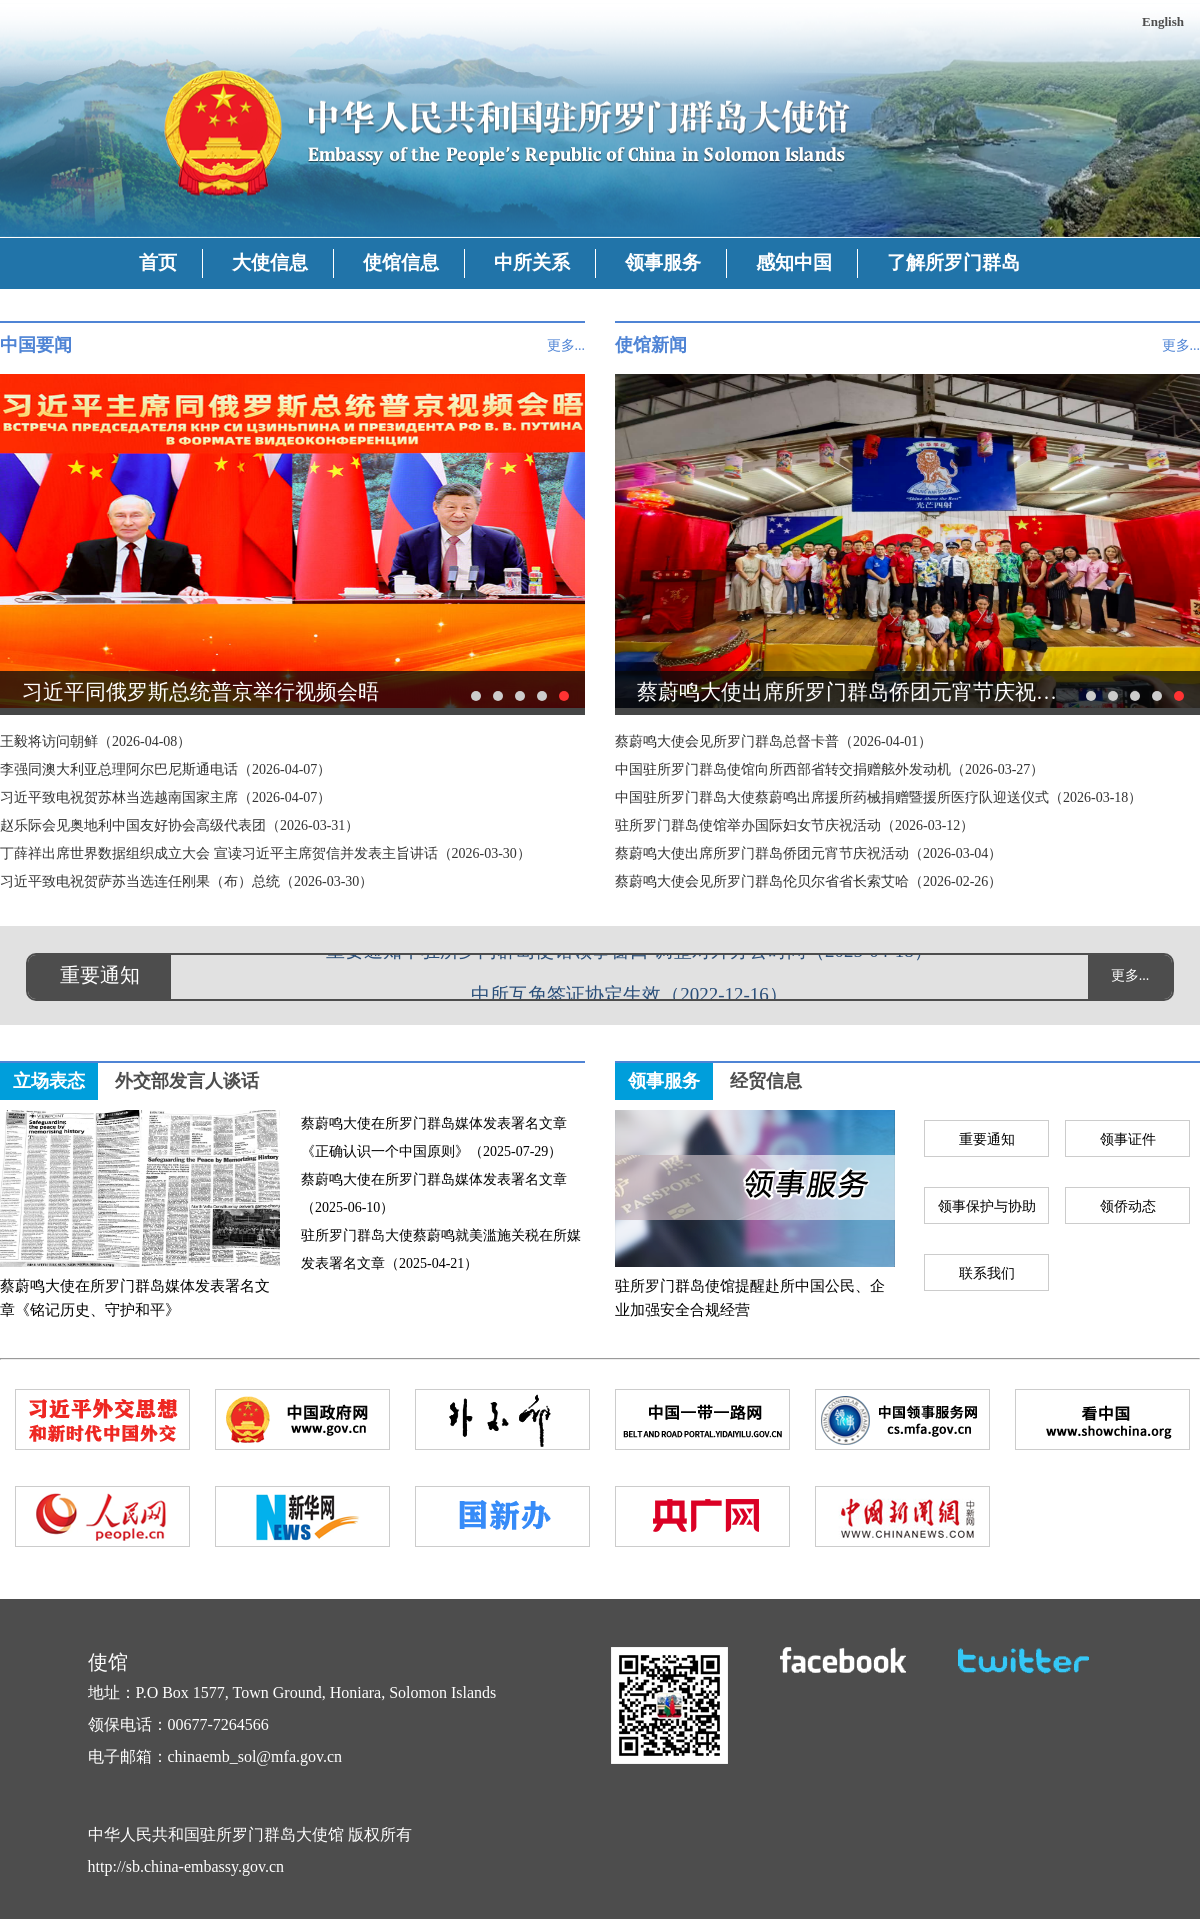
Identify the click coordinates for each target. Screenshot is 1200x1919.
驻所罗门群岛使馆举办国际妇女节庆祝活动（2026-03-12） (794, 825)
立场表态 (49, 1081)
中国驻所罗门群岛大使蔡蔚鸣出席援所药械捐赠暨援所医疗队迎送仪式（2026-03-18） (878, 797)
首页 (158, 262)
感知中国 (794, 262)
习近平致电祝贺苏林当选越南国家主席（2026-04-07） (165, 797)
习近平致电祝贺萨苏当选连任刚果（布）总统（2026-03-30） (186, 881)
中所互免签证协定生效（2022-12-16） (629, 996)
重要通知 (987, 1139)
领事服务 (663, 262)
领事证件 (1128, 1139)
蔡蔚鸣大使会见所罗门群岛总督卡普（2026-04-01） (773, 741)
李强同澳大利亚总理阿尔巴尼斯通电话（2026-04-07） (165, 769)
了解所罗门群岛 (953, 262)
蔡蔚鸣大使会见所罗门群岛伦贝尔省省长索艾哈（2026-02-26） (808, 881)
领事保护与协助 (987, 1206)
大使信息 (270, 262)
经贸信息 (766, 1081)
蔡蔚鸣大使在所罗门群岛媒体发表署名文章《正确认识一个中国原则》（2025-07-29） (434, 1137)
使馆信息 (401, 262)
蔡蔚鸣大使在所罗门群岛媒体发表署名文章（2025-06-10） (434, 1193)
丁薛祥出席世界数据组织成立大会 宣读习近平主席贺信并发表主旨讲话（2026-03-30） (265, 853)
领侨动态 (1128, 1206)
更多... (566, 345)
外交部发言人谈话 (187, 1081)
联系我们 (987, 1273)
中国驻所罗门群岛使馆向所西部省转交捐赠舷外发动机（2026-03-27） (829, 769)
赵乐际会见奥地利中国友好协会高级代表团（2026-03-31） (179, 825)
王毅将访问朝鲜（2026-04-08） (95, 741)
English (1163, 21)
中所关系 (532, 262)
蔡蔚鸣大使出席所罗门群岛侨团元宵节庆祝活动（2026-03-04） (808, 853)
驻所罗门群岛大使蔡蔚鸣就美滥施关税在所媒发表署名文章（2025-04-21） (441, 1249)
